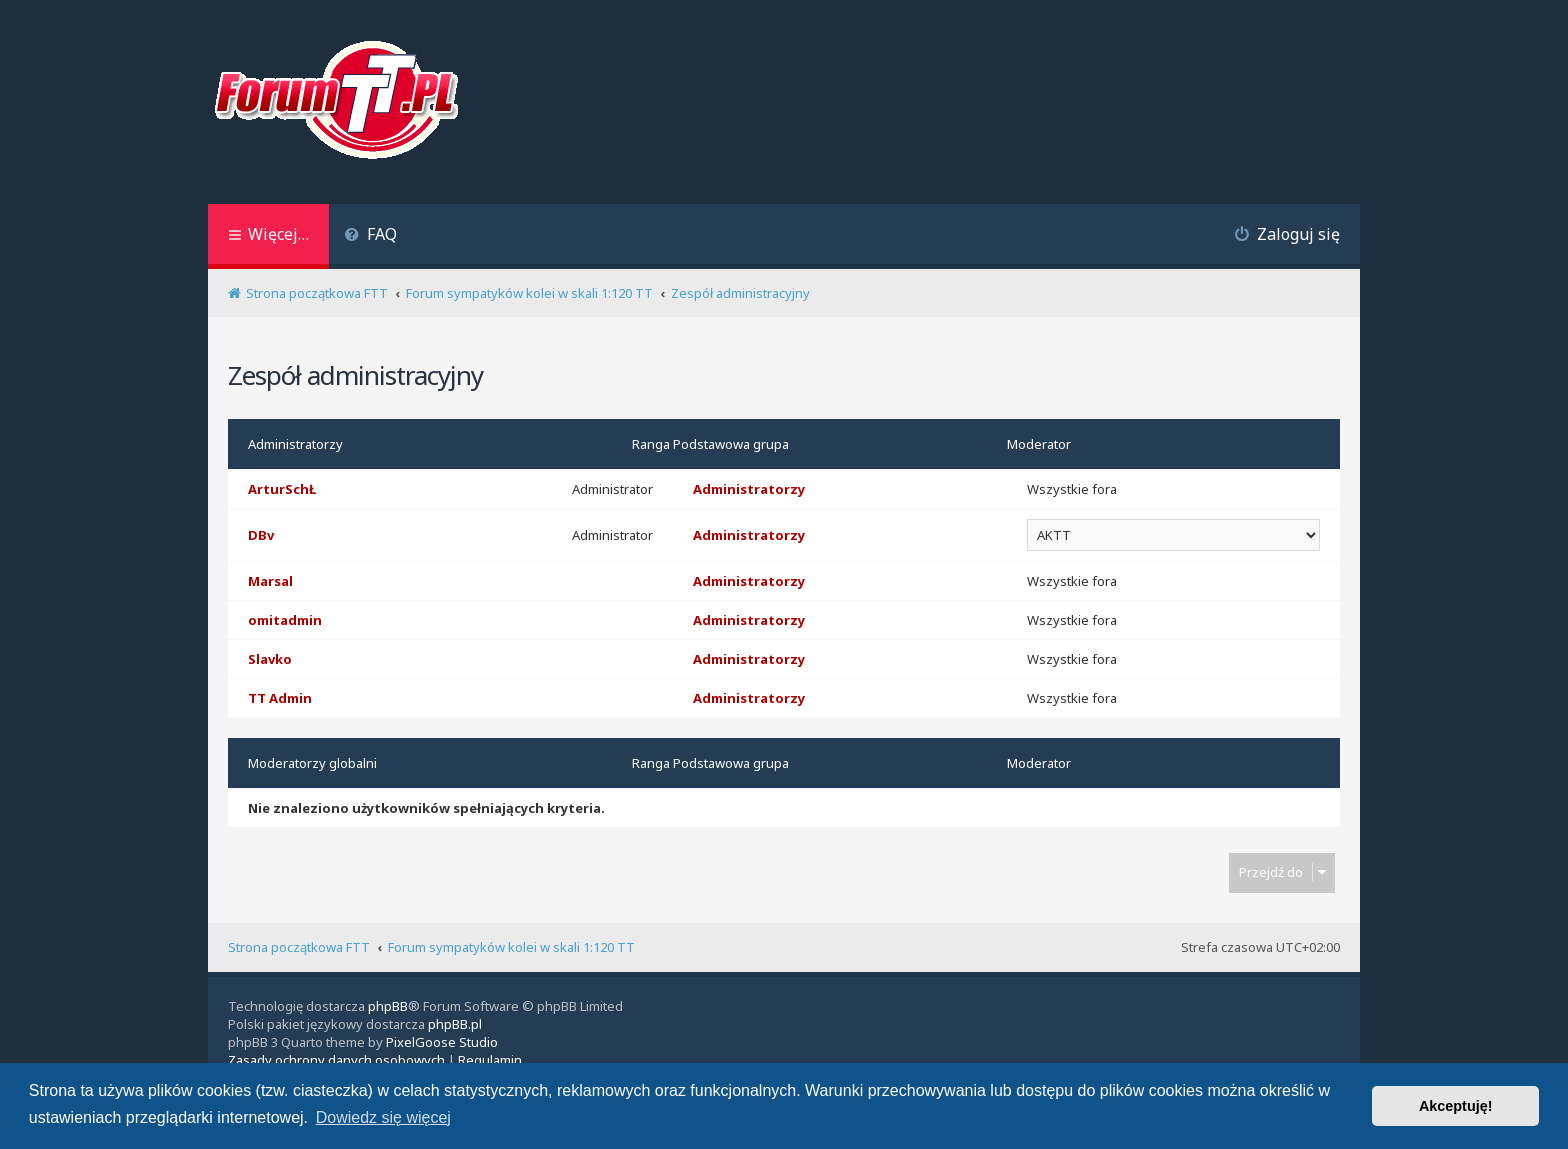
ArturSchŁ (282, 489)
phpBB (388, 1006)
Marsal (270, 581)
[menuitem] (370, 236)
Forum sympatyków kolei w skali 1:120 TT (511, 947)
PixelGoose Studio (442, 1042)
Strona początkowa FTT (299, 947)
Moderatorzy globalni (312, 763)
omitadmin (285, 620)
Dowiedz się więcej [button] (383, 1117)
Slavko (270, 659)
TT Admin (280, 698)
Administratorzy (295, 444)
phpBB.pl (455, 1024)
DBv (261, 535)
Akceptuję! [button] (1456, 1106)
